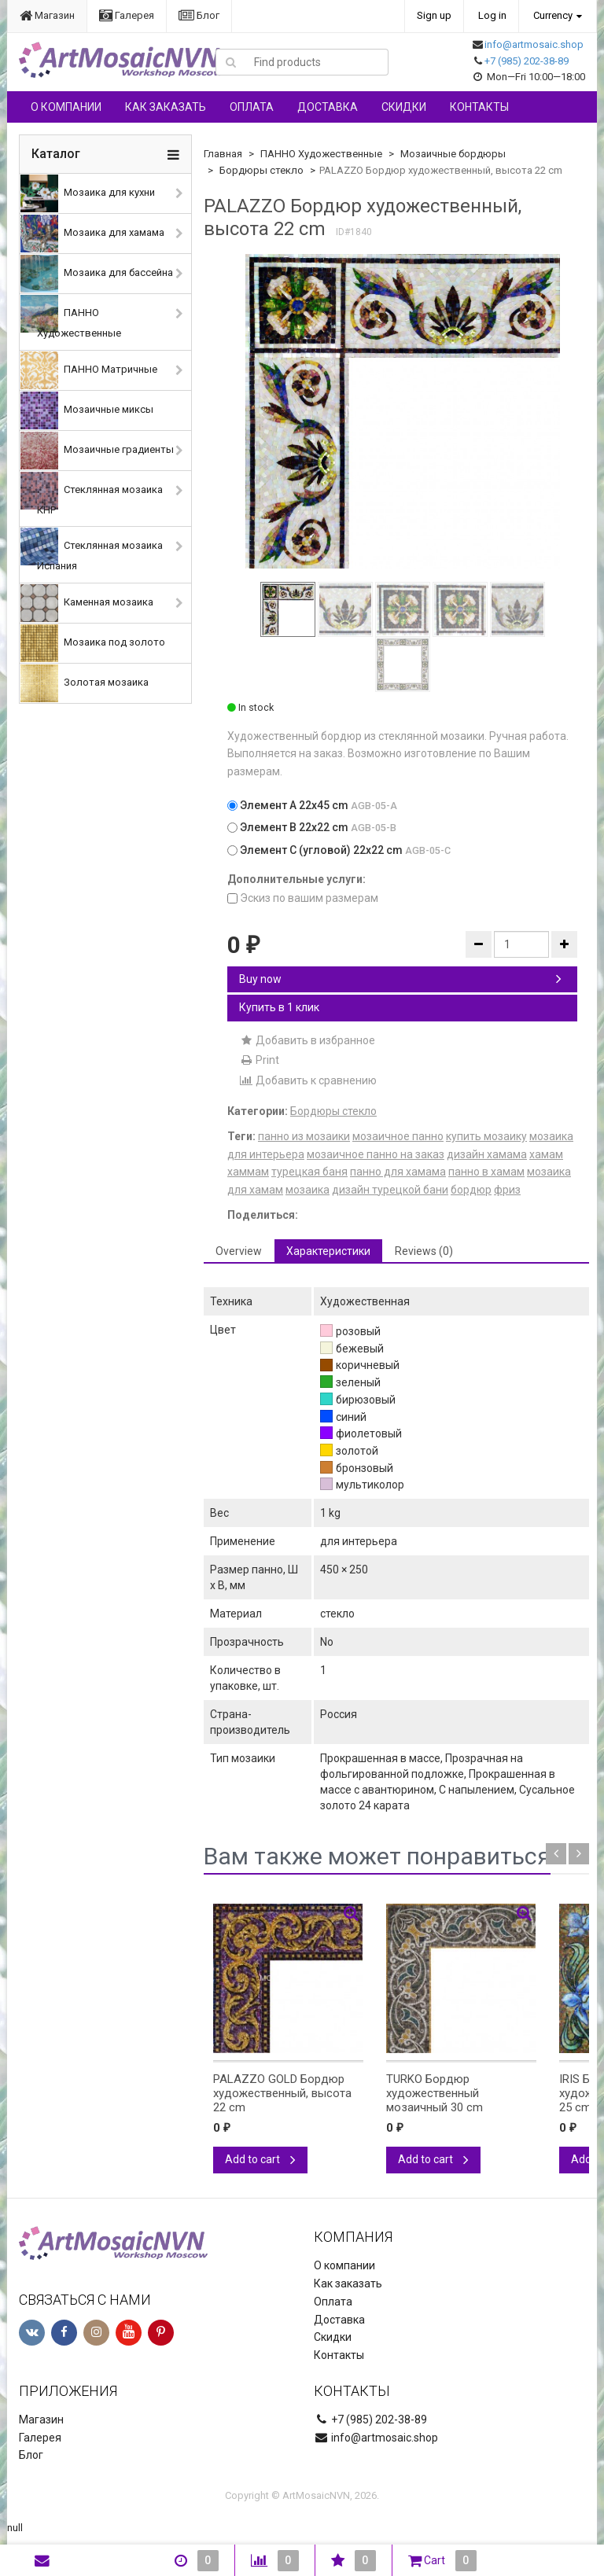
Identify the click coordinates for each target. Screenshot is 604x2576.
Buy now (400, 979)
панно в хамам (486, 1171)
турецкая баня (309, 1171)
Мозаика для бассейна (96, 274)
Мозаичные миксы (86, 410)
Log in (492, 15)
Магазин (47, 15)
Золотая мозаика (84, 683)
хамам (546, 1154)
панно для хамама (398, 1171)
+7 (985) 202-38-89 (526, 61)
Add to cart (260, 2159)
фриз (507, 1189)
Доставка (327, 107)
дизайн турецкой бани (390, 1189)
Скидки (403, 107)
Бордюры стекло (261, 170)
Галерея (126, 15)
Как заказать (165, 107)
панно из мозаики (304, 1136)
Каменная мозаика (86, 603)
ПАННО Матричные (88, 370)
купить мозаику (486, 1136)
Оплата (252, 107)
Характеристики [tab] (328, 1251)
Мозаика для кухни (87, 193)
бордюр (471, 1189)
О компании (66, 107)
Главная (223, 154)
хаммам (248, 1171)
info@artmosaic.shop (534, 44)
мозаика (307, 1189)
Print (259, 1060)
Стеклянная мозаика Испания (91, 550)
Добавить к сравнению (308, 1080)
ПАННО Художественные (70, 317)
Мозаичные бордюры (453, 154)
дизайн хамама (487, 1154)
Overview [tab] (238, 1251)
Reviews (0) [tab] (424, 1251)
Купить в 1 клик (279, 1007)
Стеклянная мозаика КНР (91, 494)
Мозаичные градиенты (97, 450)
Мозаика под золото (92, 643)
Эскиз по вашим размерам (302, 898)
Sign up (434, 15)
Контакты (479, 107)
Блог (199, 15)
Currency (553, 15)
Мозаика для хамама (92, 233)
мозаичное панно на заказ (375, 1154)
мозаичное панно (398, 1136)
